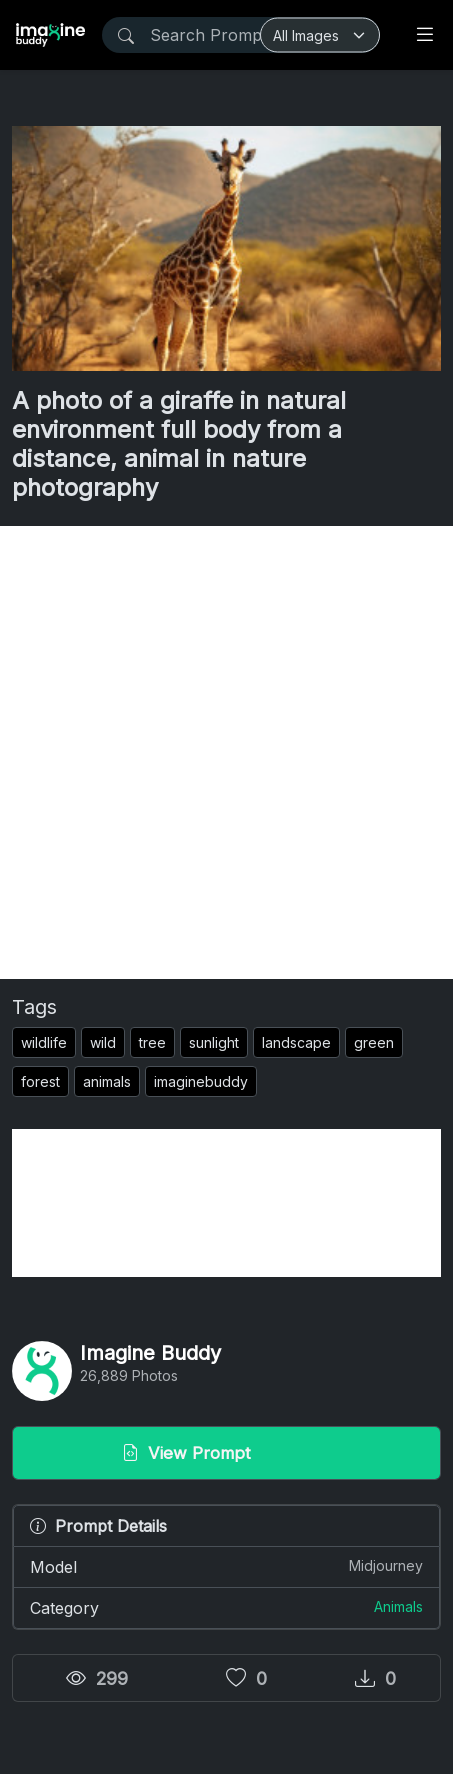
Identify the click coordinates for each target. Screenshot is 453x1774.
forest (40, 1081)
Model (226, 1566)
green (374, 1042)
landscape (296, 1042)
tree (152, 1042)
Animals (398, 1606)
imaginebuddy (201, 1081)
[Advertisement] (226, 752)
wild (103, 1042)
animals (107, 1081)
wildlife (44, 1042)
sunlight (214, 1042)
